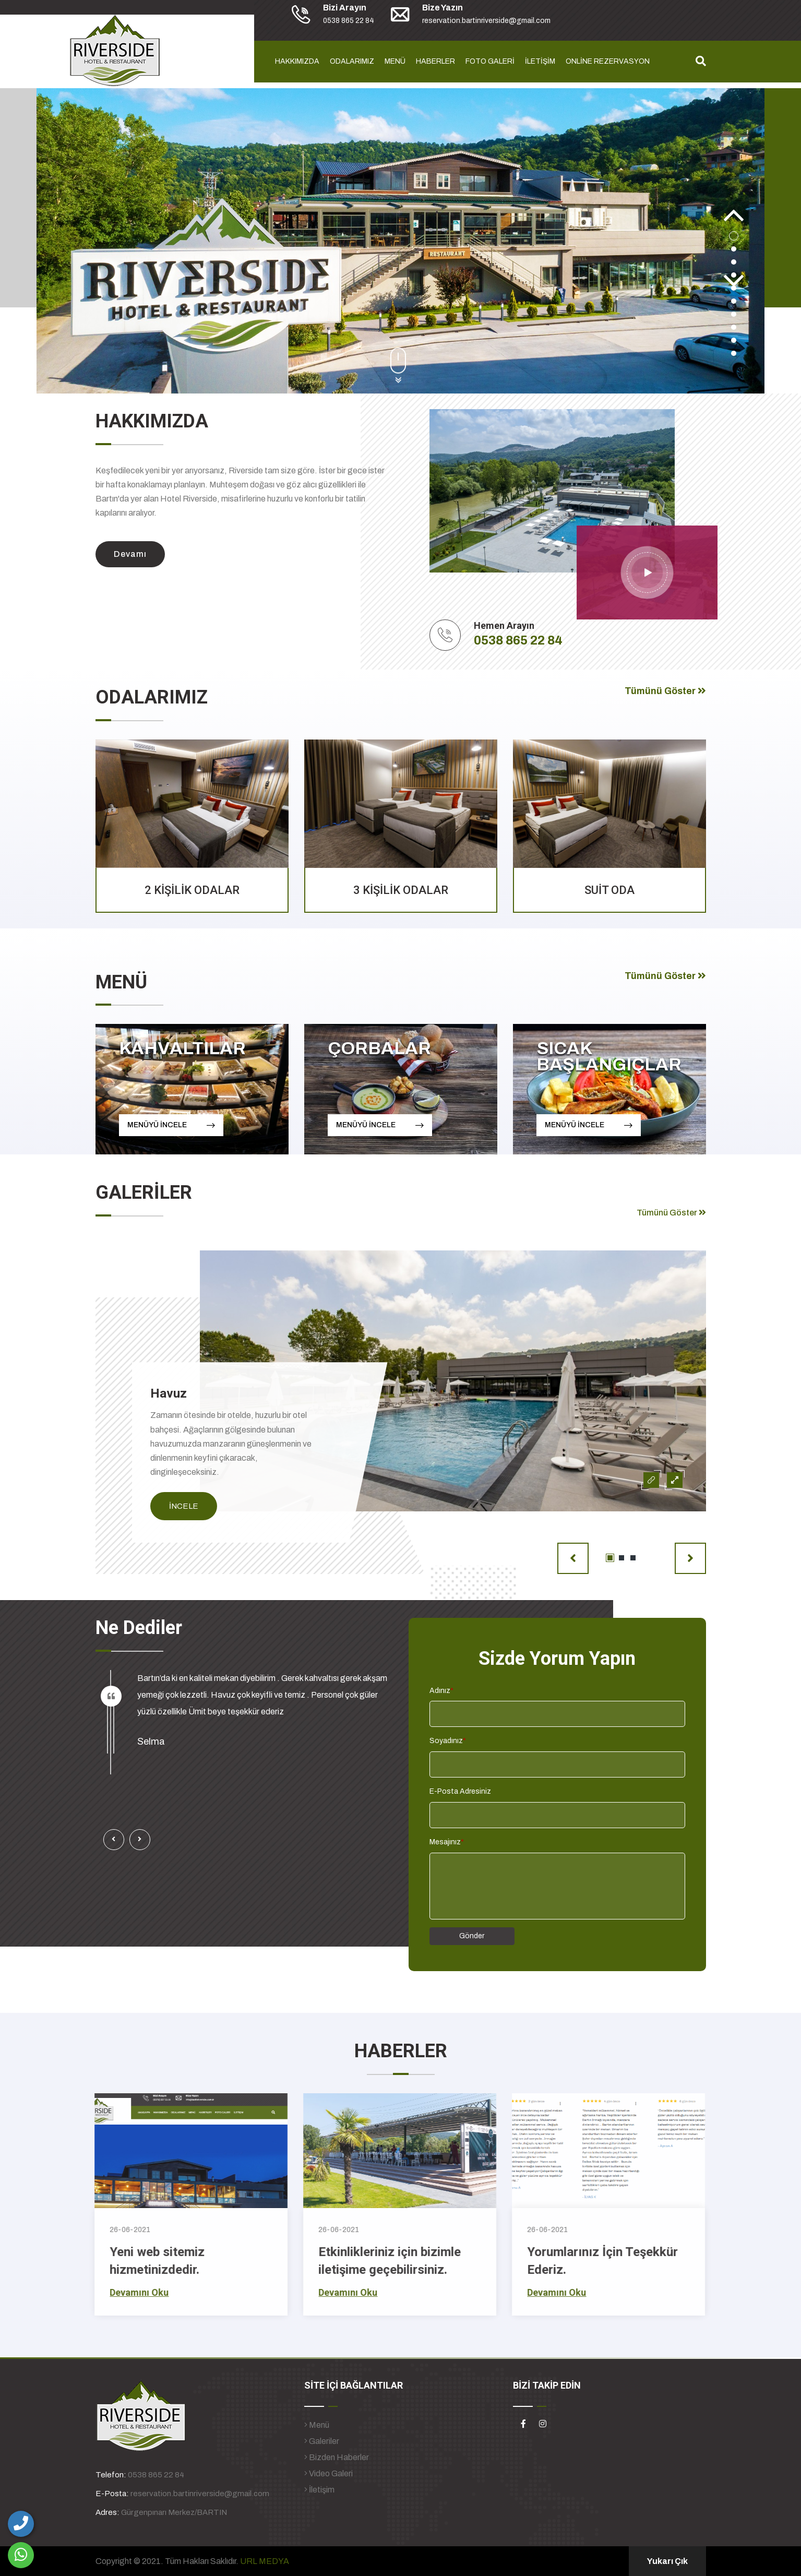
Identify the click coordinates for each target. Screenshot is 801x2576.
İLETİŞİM (540, 61)
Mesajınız (446, 1842)
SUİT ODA (609, 890)
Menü (316, 2424)
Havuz (168, 1393)
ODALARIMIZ (352, 61)
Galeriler (321, 2441)
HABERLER (435, 61)
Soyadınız (447, 1741)
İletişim (319, 2489)
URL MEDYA (264, 2561)
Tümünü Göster (665, 691)
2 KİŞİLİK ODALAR (192, 890)
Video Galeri (328, 2473)
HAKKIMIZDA (297, 61)
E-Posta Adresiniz (460, 1791)
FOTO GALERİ (490, 61)
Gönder (471, 1936)
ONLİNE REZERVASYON (608, 61)
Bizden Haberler (336, 2457)
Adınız (441, 1691)
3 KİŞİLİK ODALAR (400, 890)
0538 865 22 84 (518, 640)
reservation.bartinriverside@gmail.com (199, 2493)
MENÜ (395, 61)
